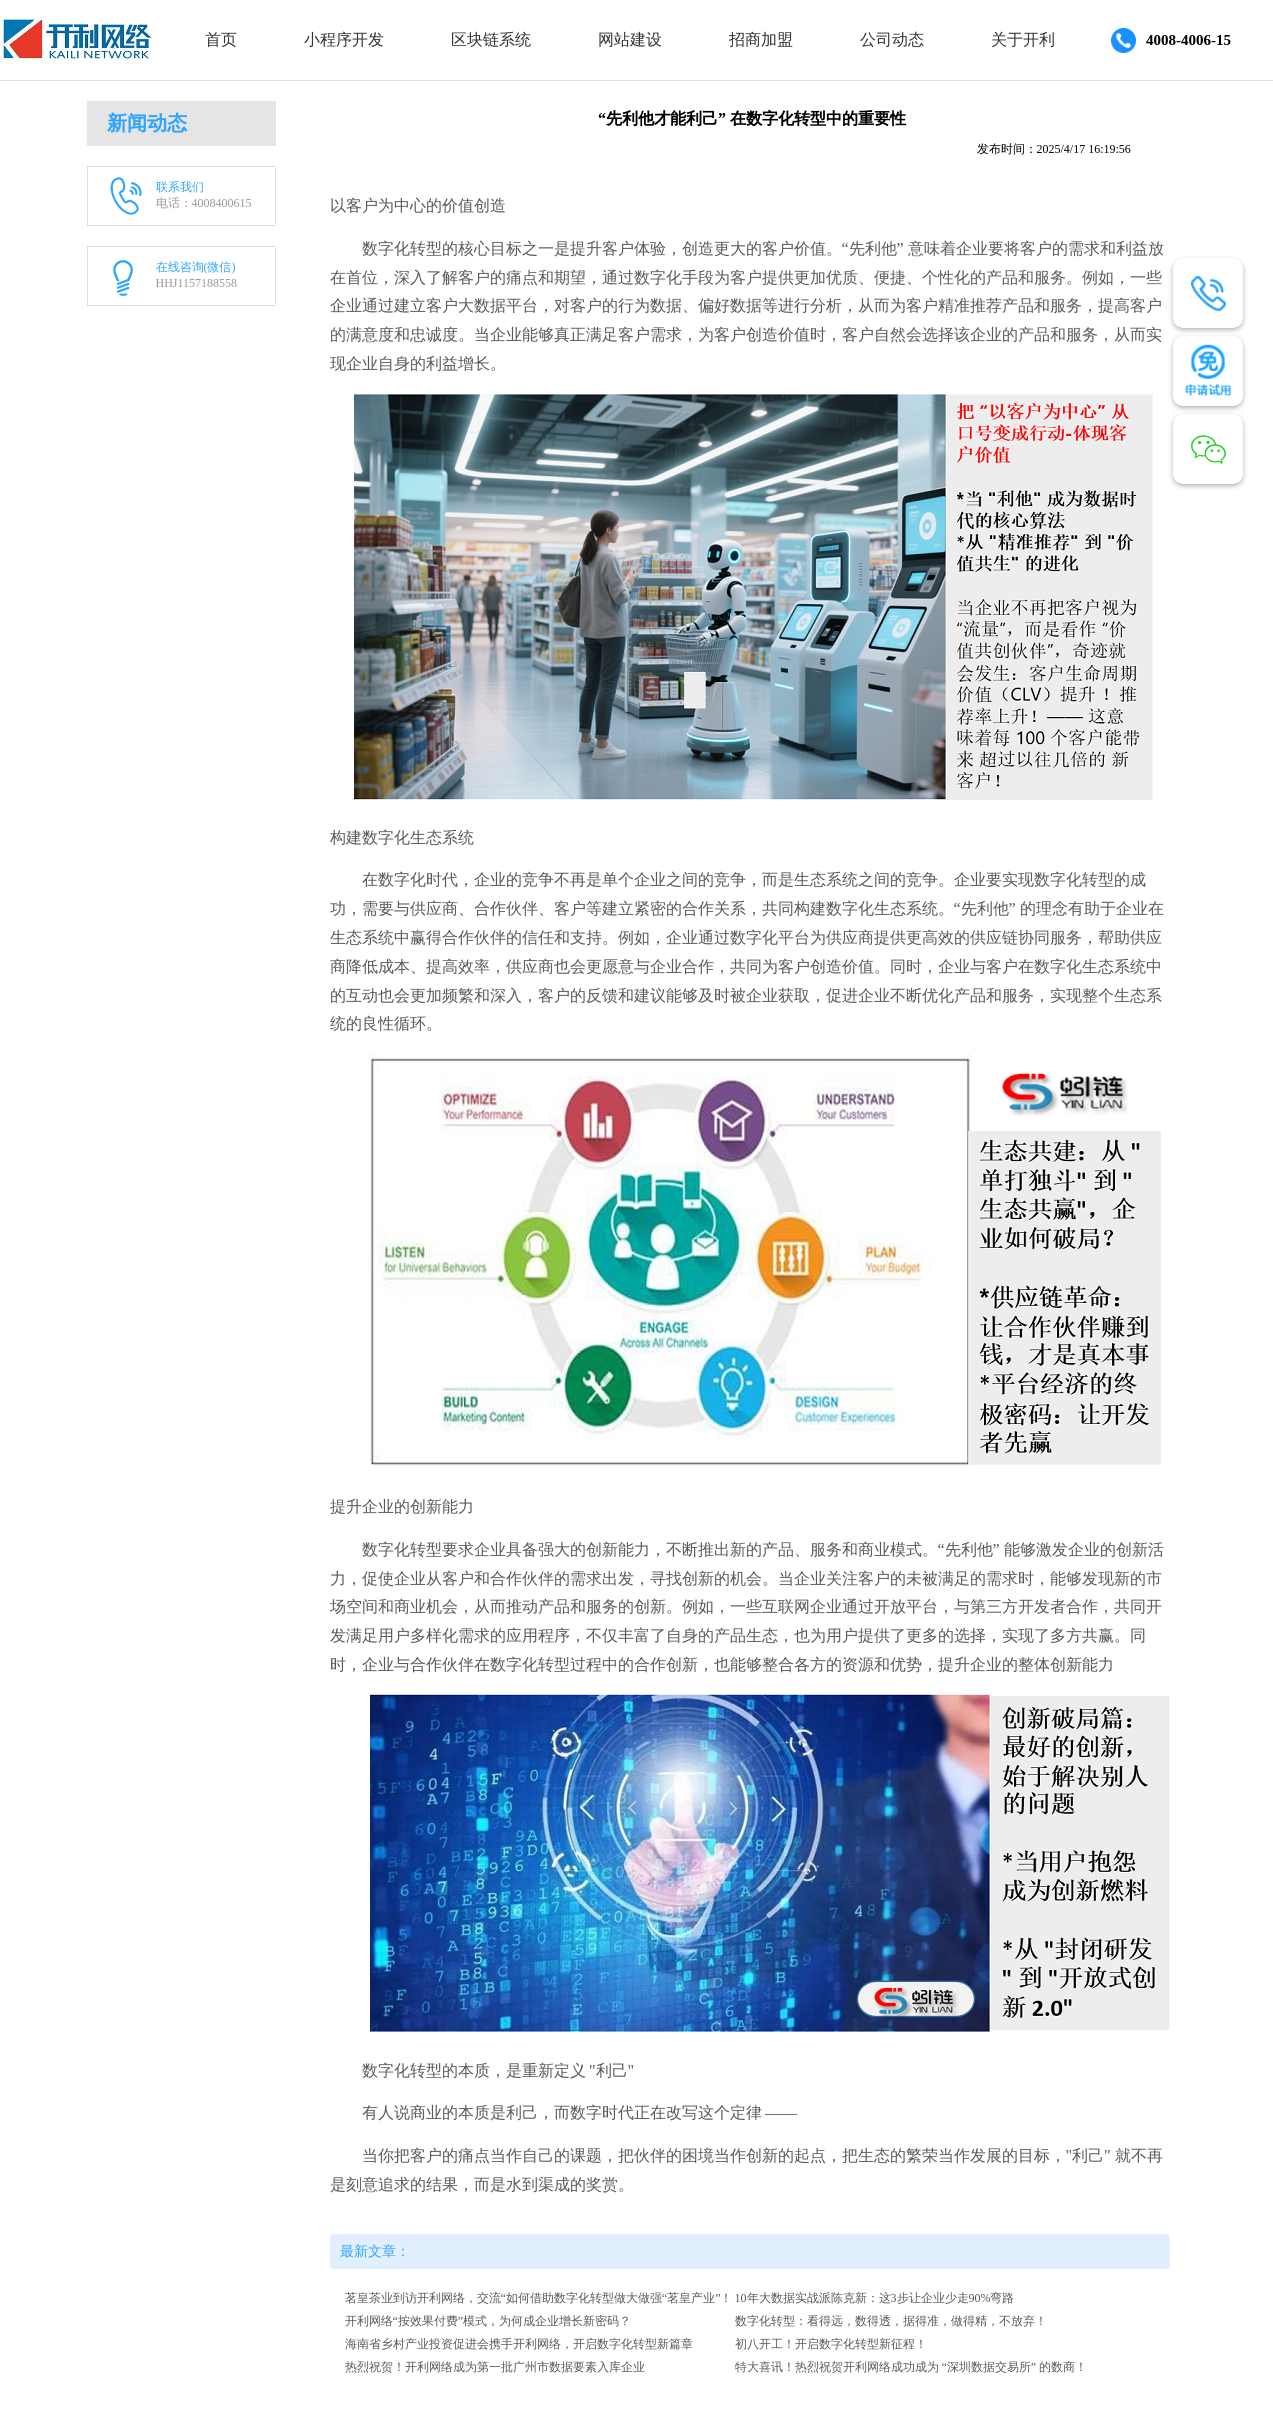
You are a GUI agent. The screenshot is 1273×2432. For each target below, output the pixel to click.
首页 (221, 39)
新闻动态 (147, 123)
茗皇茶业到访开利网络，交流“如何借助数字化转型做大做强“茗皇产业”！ (539, 2298)
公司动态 (892, 39)
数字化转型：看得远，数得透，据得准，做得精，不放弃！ (891, 2321)
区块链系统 (491, 39)
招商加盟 (761, 39)
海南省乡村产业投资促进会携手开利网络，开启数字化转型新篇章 (519, 2344)
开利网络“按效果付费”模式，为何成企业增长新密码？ (488, 2321)
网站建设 (630, 39)
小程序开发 (344, 39)
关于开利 (1023, 39)
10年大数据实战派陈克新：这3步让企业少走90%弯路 (875, 2298)
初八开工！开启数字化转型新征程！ (831, 2344)
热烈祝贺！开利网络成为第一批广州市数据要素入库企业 (495, 2367)
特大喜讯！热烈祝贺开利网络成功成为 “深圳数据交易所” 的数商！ (911, 2367)
